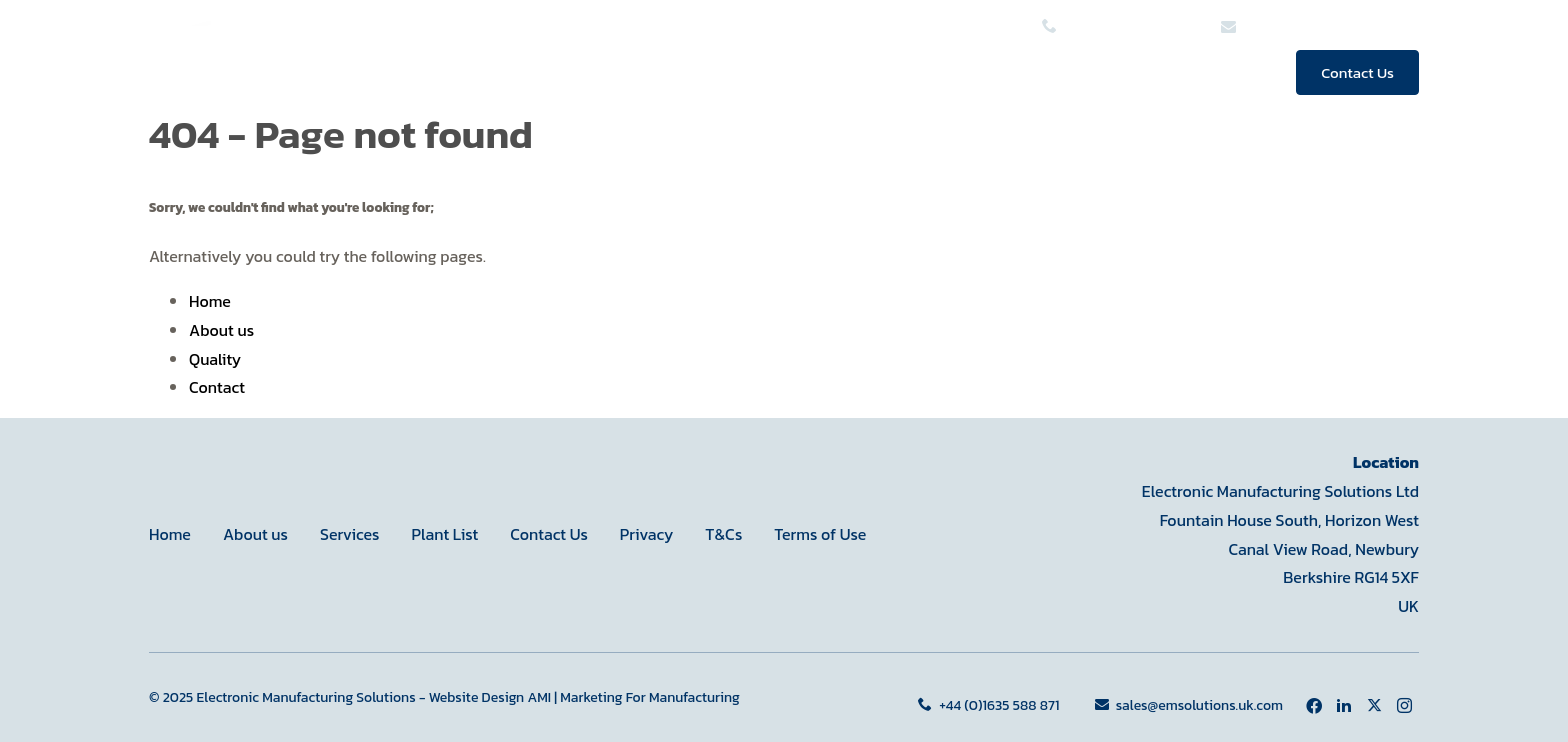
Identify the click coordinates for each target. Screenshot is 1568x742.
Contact (217, 387)
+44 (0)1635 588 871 (990, 705)
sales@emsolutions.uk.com (1189, 705)
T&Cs (723, 534)
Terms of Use (820, 534)
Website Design (476, 697)
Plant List (444, 534)
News (1234, 72)
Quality (1137, 72)
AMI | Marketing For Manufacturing (633, 697)
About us (1014, 72)
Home (763, 72)
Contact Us (1357, 72)
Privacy (646, 534)
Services (879, 72)
